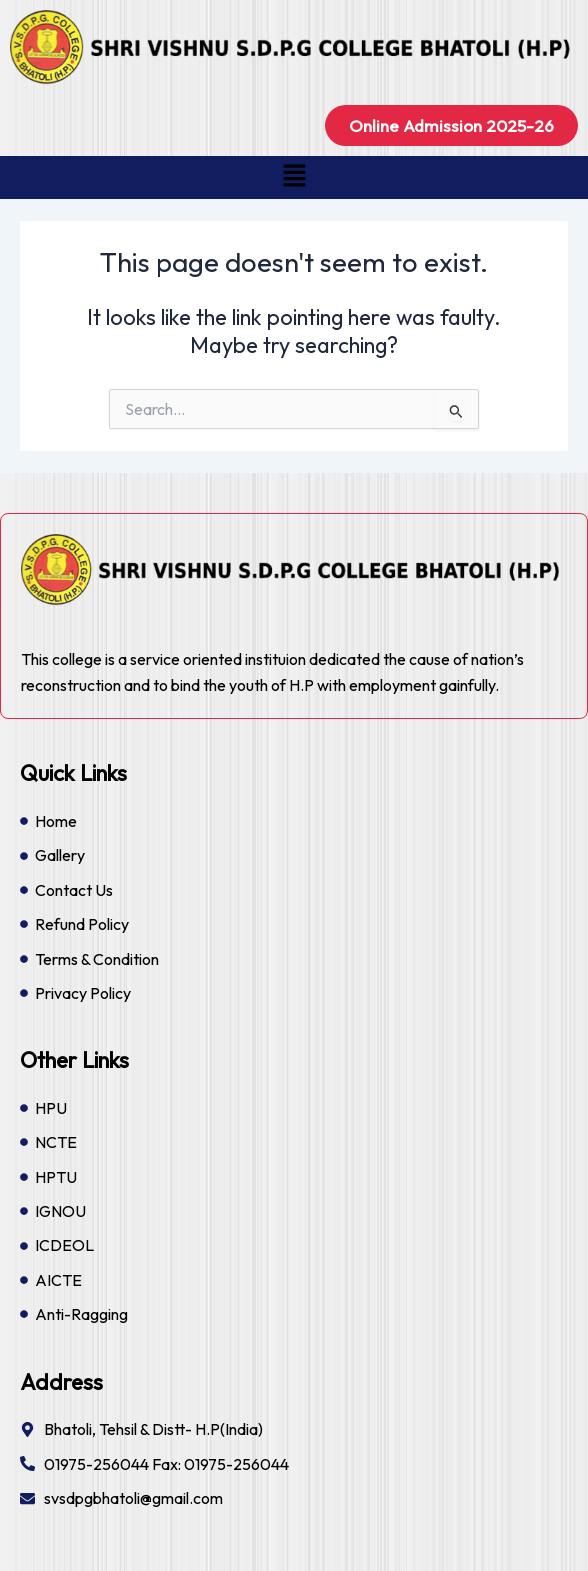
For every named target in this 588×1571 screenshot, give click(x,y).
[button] (294, 177)
